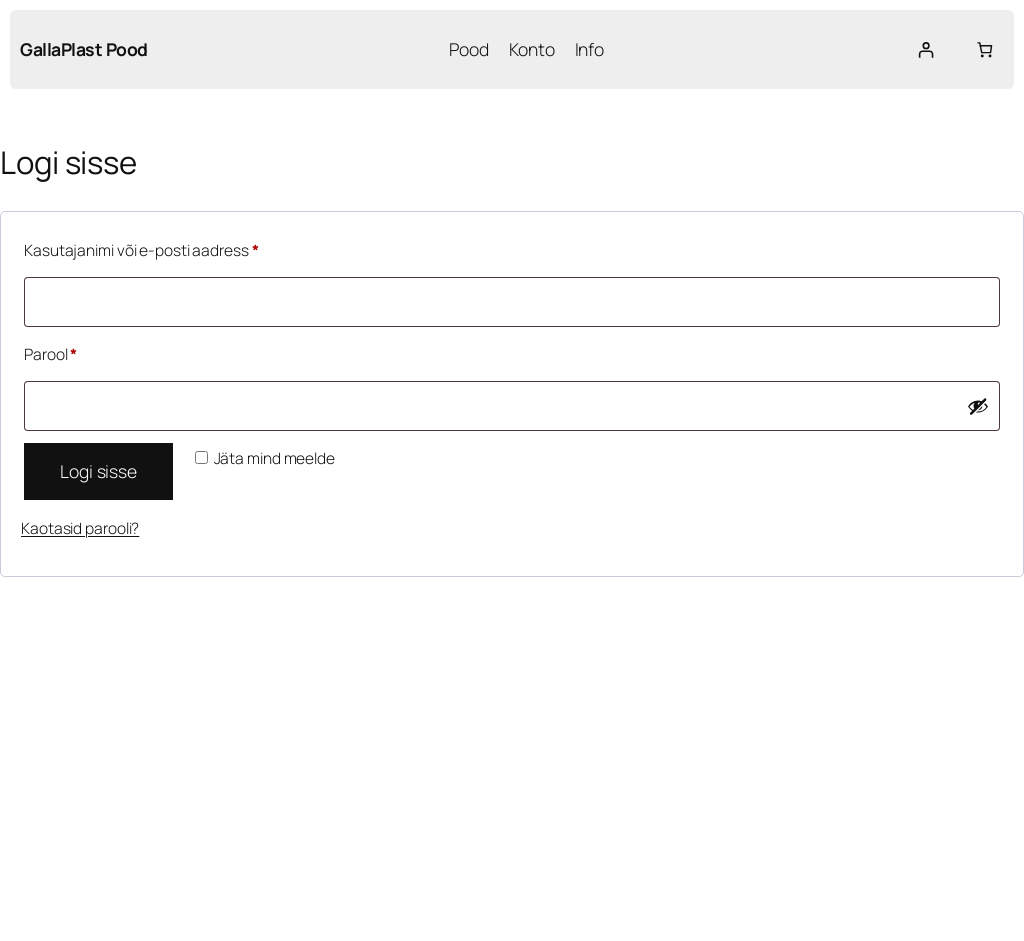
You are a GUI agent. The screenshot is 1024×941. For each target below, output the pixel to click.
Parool (76, 352)
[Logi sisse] (925, 49)
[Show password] (978, 406)
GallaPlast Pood (84, 49)
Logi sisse (98, 471)
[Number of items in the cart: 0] (984, 49)
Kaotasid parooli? (80, 528)
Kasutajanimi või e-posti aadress (166, 248)
